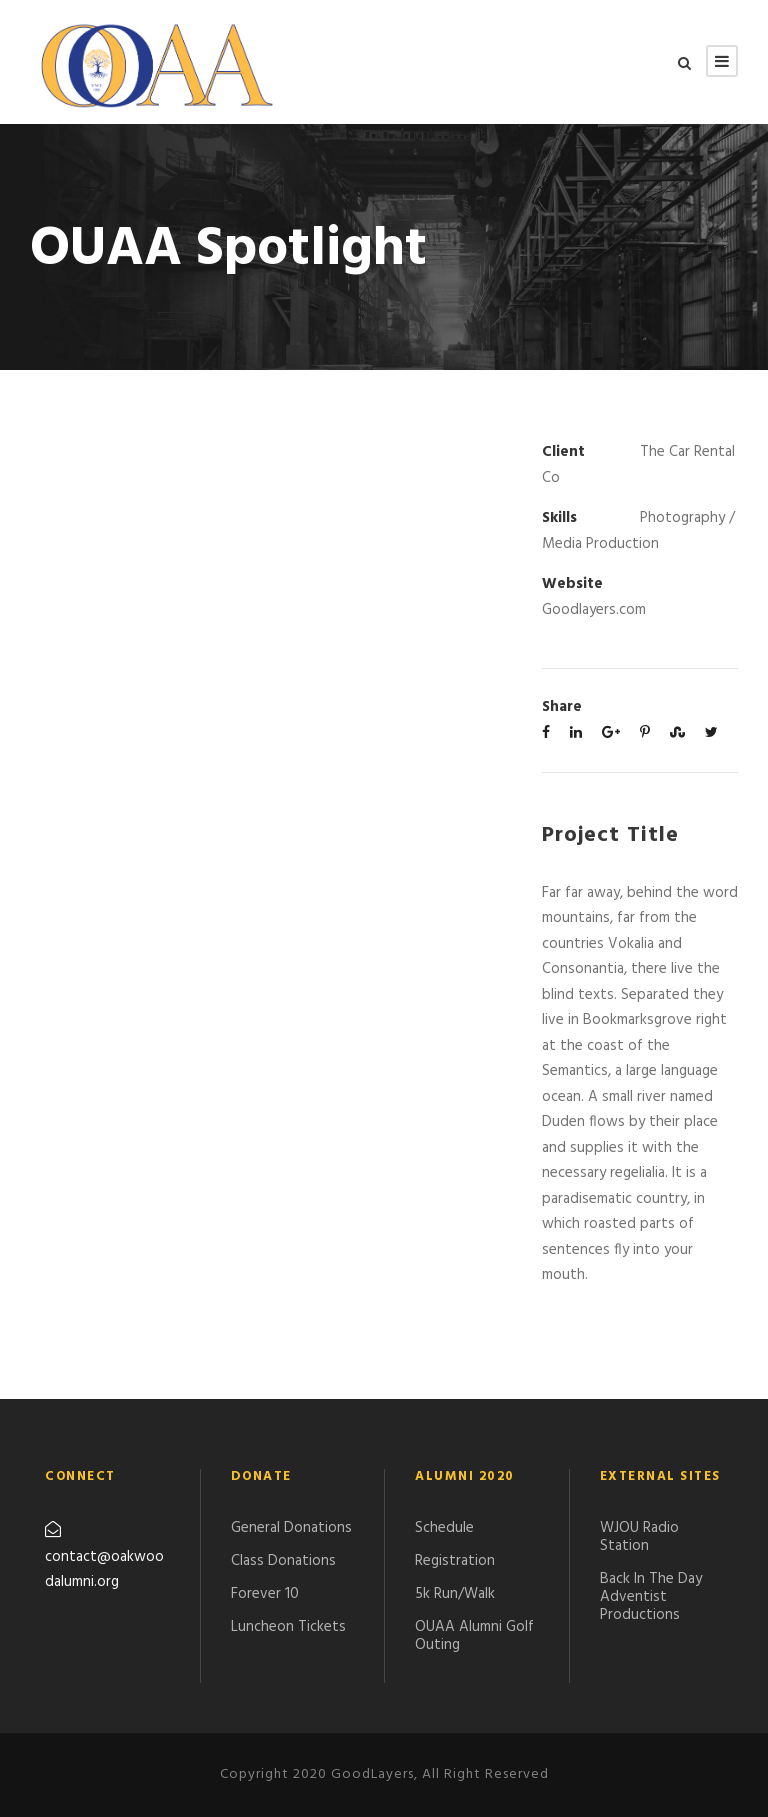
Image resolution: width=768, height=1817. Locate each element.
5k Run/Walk (455, 1594)
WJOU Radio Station (639, 1537)
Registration (455, 1561)
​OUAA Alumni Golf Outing (474, 1636)
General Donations (291, 1528)
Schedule (444, 1528)
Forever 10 (265, 1594)
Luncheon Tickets (288, 1627)
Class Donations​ (283, 1561)
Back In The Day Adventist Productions (651, 1597)
